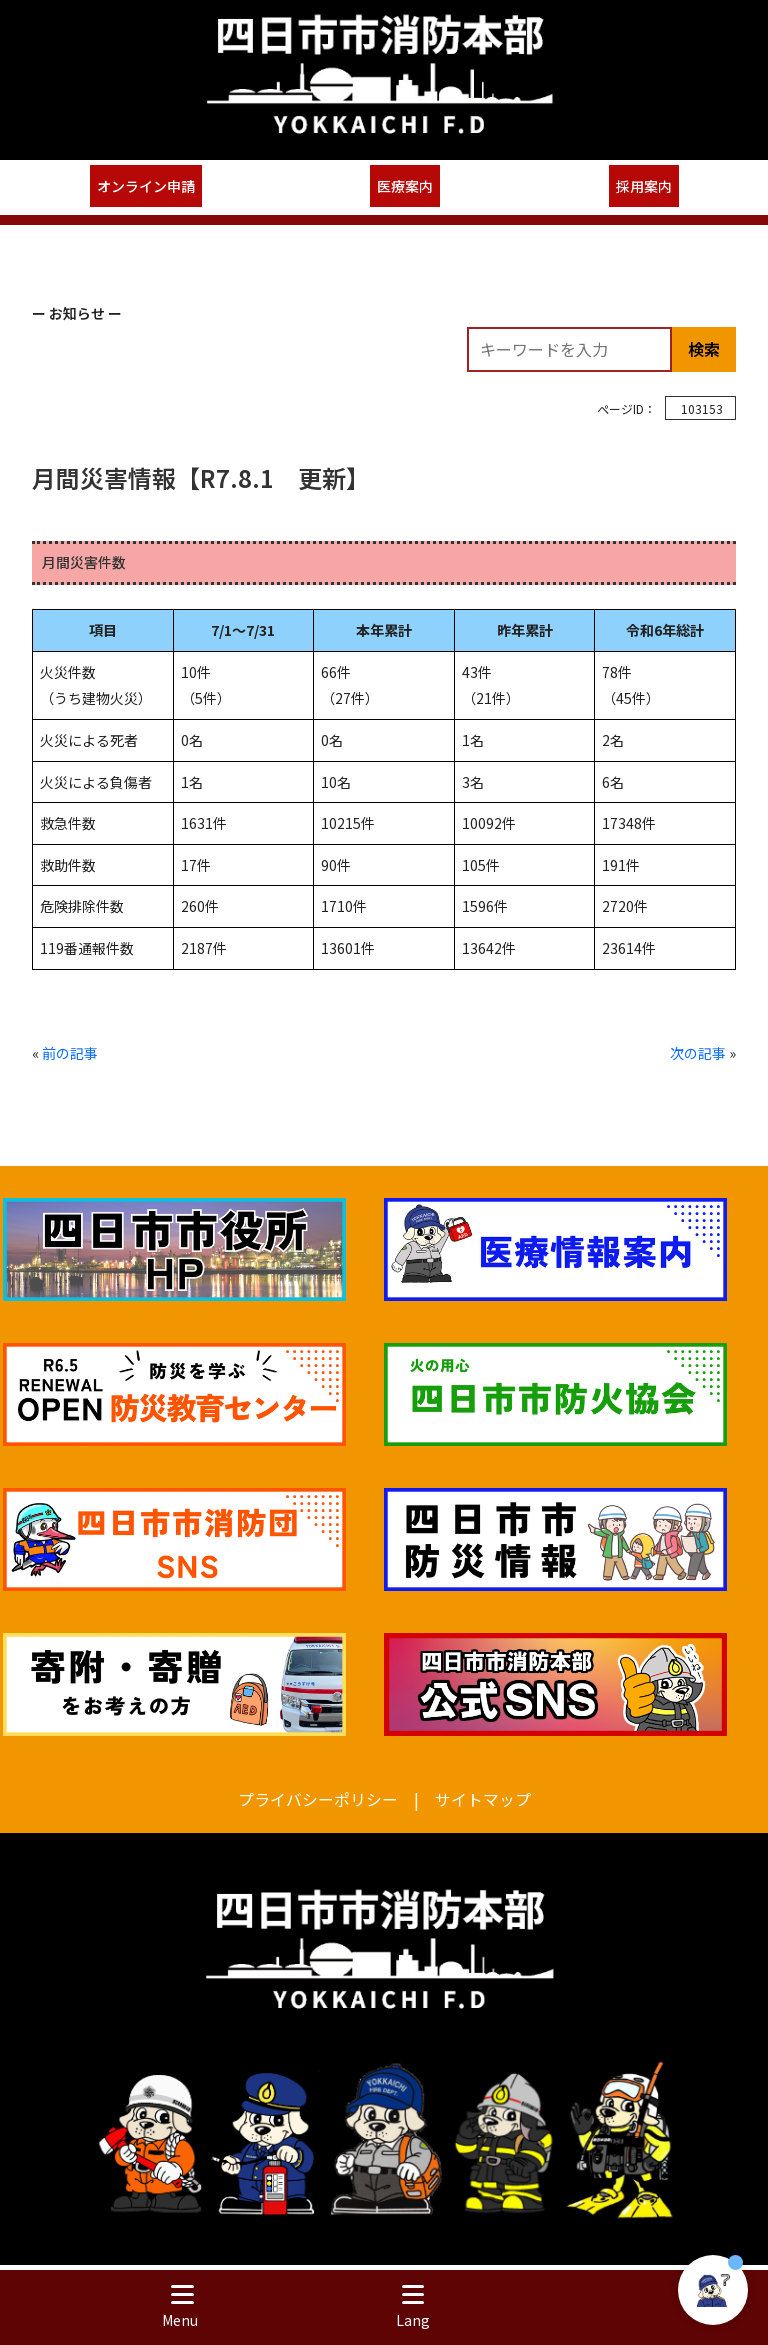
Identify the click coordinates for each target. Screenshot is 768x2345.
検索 (704, 349)
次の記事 (698, 1053)
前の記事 (70, 1053)
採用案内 (644, 186)
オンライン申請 (146, 186)
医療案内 (405, 186)
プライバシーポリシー (318, 1799)
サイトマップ (483, 1799)
